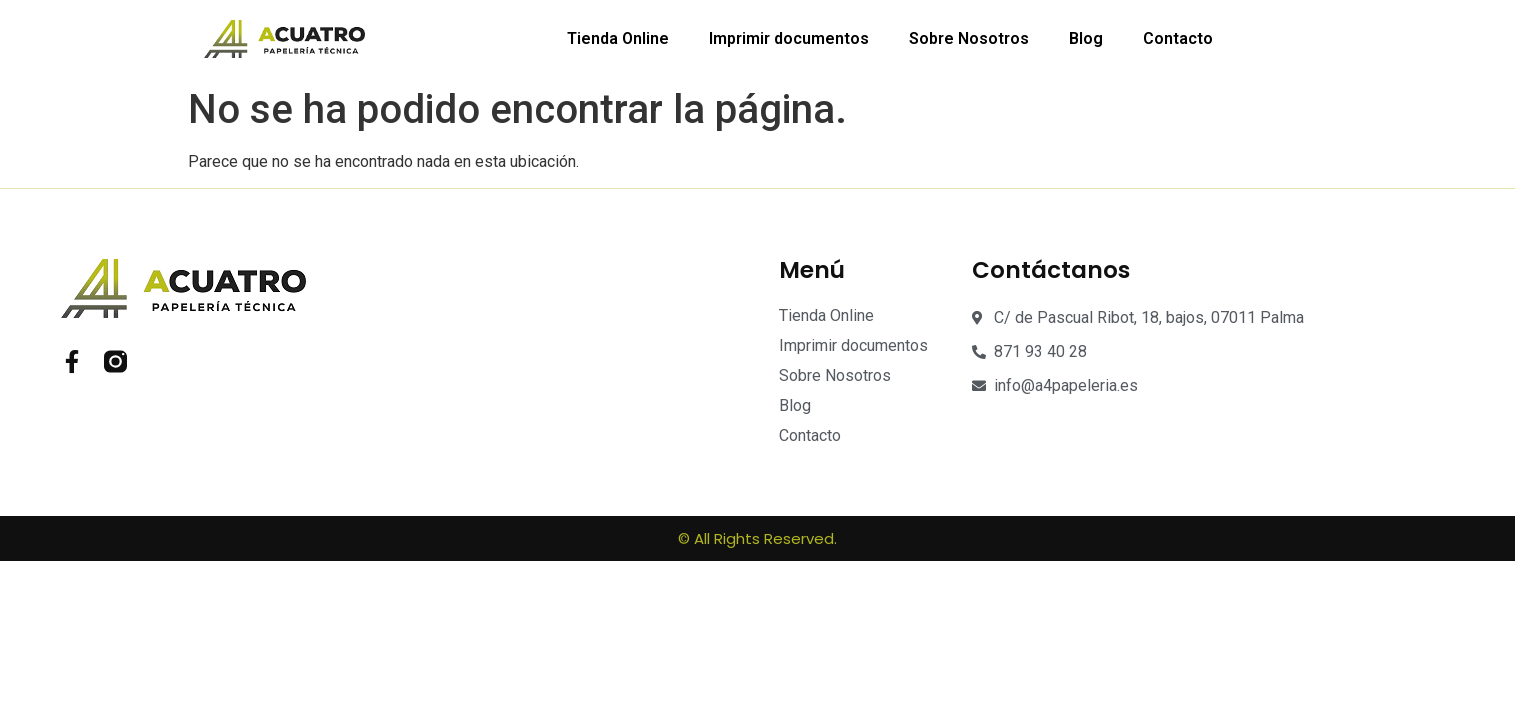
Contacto (1178, 38)
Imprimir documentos (789, 38)
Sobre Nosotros (969, 38)
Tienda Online (618, 38)
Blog (1086, 38)
